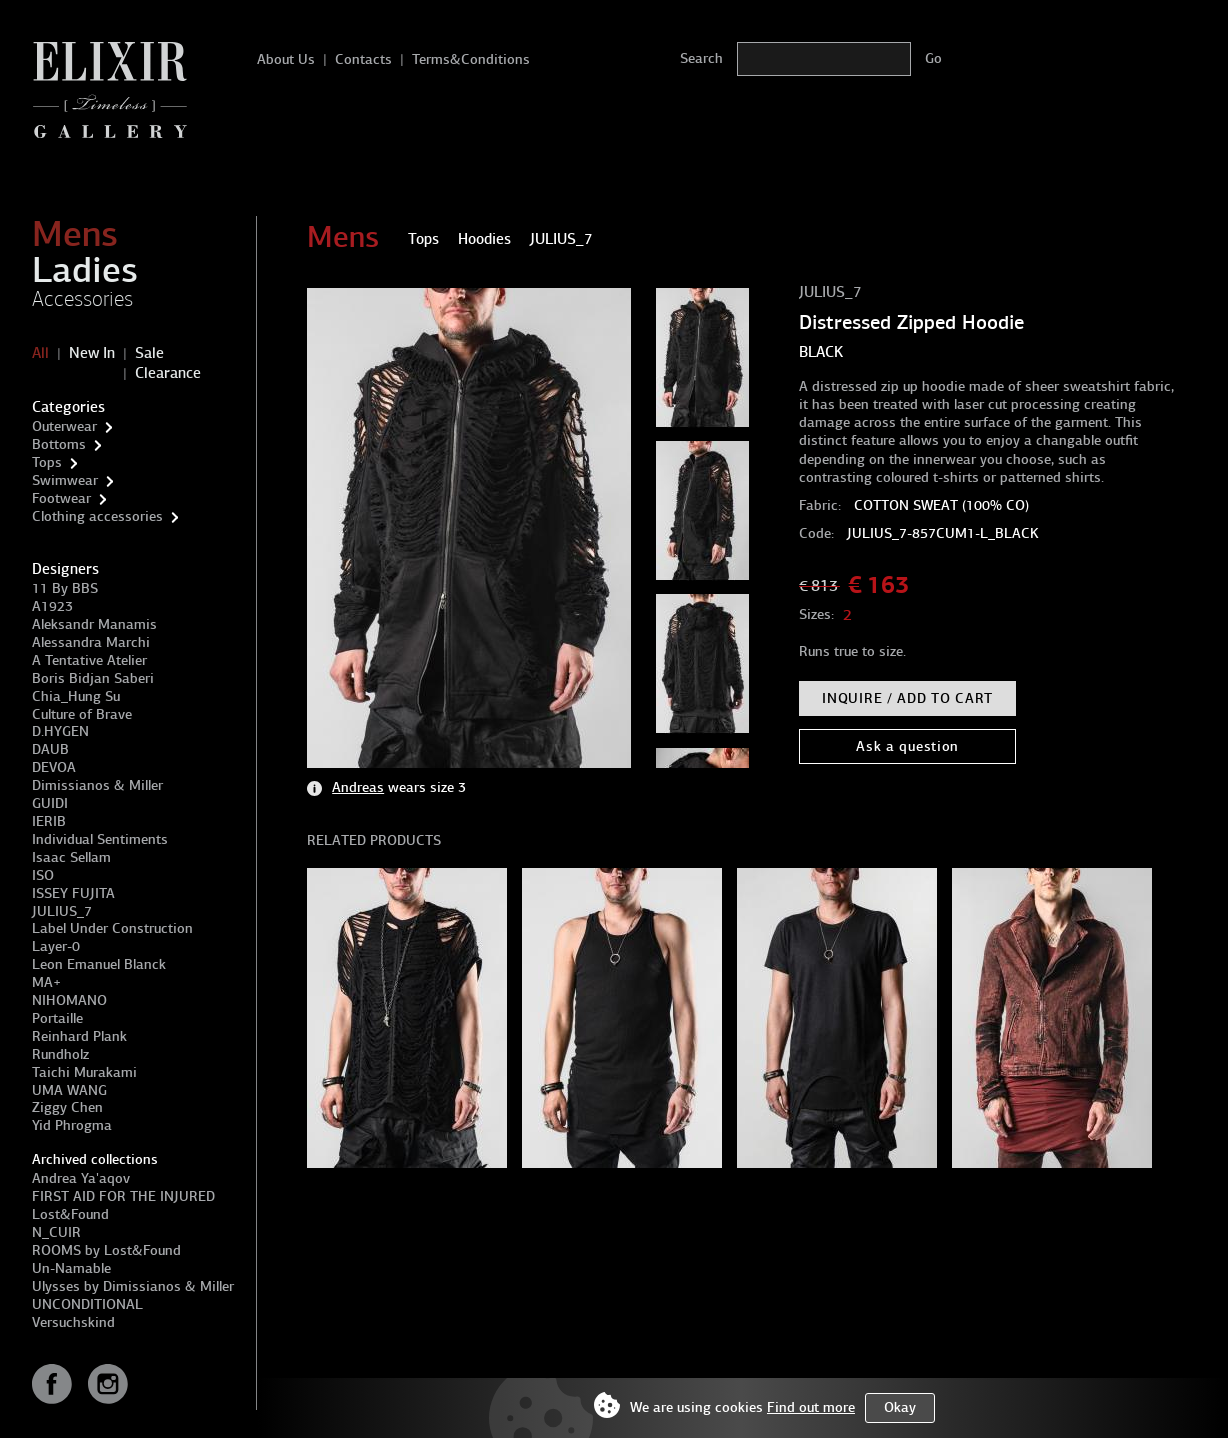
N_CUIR (56, 1232)
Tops (47, 462)
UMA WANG (69, 1090)
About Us (286, 59)
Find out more (811, 1407)
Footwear (61, 498)
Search (701, 58)
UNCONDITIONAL (87, 1304)
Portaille (57, 1018)
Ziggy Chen (67, 1107)
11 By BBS (65, 588)
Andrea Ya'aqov (81, 1178)
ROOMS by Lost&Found (106, 1250)
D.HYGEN (60, 731)
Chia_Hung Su (76, 696)
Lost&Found (70, 1214)
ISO (43, 875)
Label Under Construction (112, 928)
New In (92, 353)
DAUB (50, 749)
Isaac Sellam (71, 857)
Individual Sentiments (100, 839)
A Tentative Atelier (89, 660)
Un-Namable (71, 1268)
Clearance (168, 373)
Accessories (82, 299)
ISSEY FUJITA (73, 893)
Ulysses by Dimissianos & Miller (133, 1286)
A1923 (52, 606)
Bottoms (59, 444)
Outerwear (64, 426)
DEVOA (54, 767)
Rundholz (60, 1054)
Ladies (85, 270)
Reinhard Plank (79, 1036)
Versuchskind (73, 1322)
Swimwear (65, 480)
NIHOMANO (69, 1000)
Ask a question (907, 746)
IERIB (49, 821)
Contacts (363, 59)
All (40, 353)
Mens (75, 234)
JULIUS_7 (62, 911)
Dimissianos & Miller (97, 785)
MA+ (46, 982)
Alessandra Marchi (91, 642)
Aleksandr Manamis (94, 624)
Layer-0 (56, 946)
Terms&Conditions (471, 59)
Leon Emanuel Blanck (99, 964)
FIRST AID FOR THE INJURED (123, 1196)
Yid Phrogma (72, 1125)
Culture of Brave (82, 714)
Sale (149, 353)
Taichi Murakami (84, 1072)
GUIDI (50, 803)
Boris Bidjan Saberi (93, 678)
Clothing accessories (97, 516)
